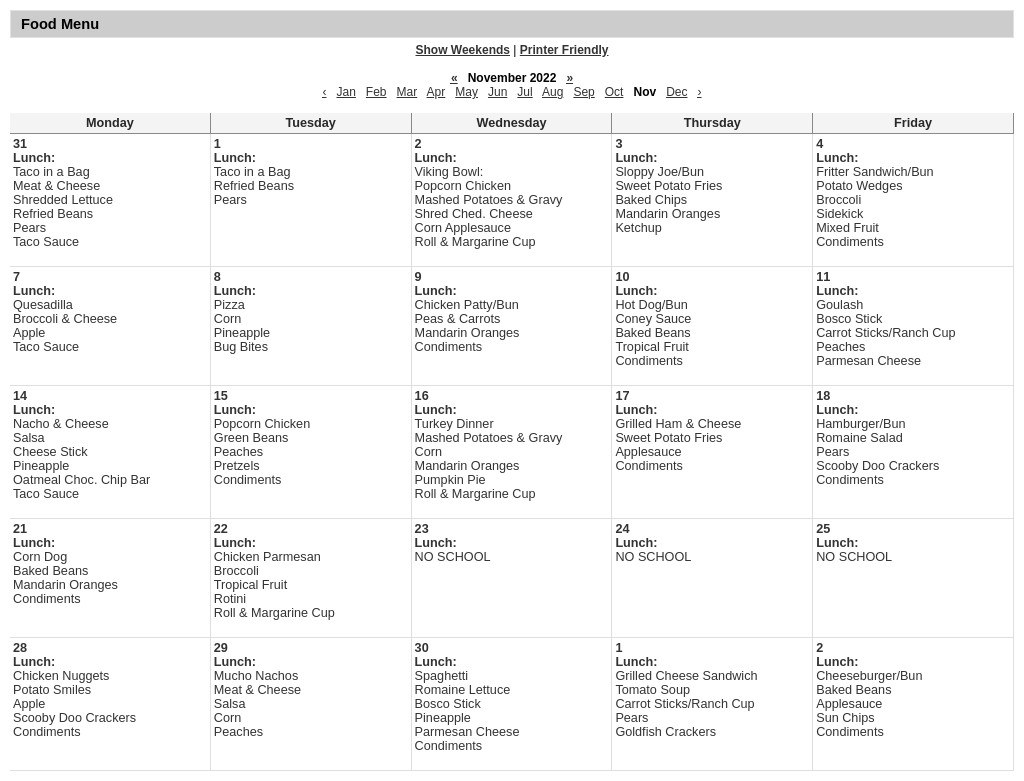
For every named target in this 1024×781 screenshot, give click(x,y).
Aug (552, 92)
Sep (583, 92)
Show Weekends (463, 50)
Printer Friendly (564, 50)
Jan (345, 92)
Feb (376, 92)
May (466, 92)
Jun (497, 92)
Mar (407, 92)
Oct (614, 92)
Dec (676, 92)
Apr (436, 92)
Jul (524, 92)
